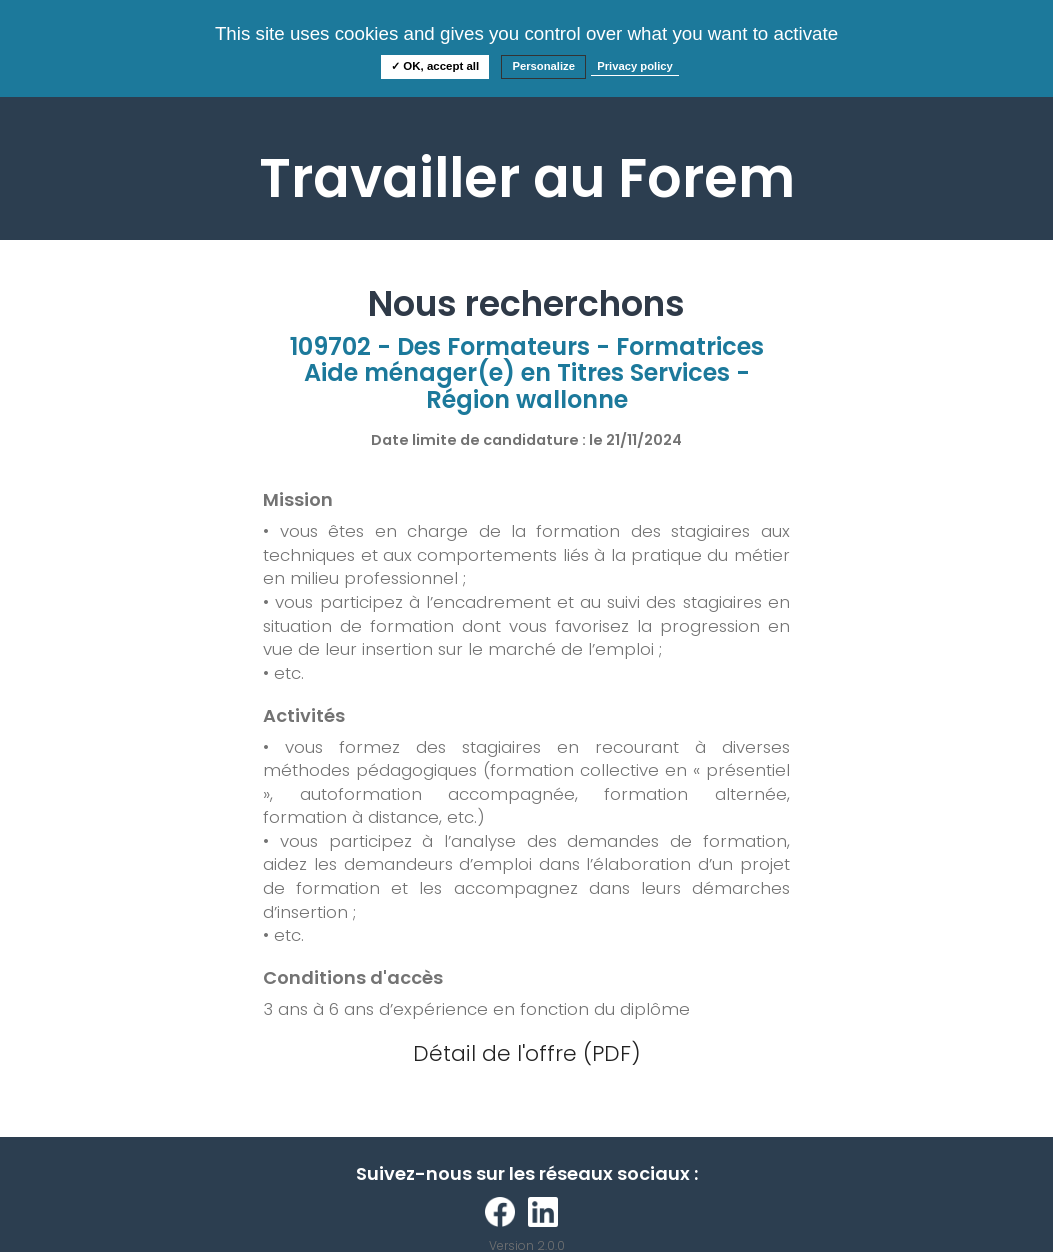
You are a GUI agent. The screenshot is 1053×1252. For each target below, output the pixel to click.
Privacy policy (635, 66)
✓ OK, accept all (435, 66)
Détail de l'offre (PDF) (527, 1053)
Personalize (543, 66)
